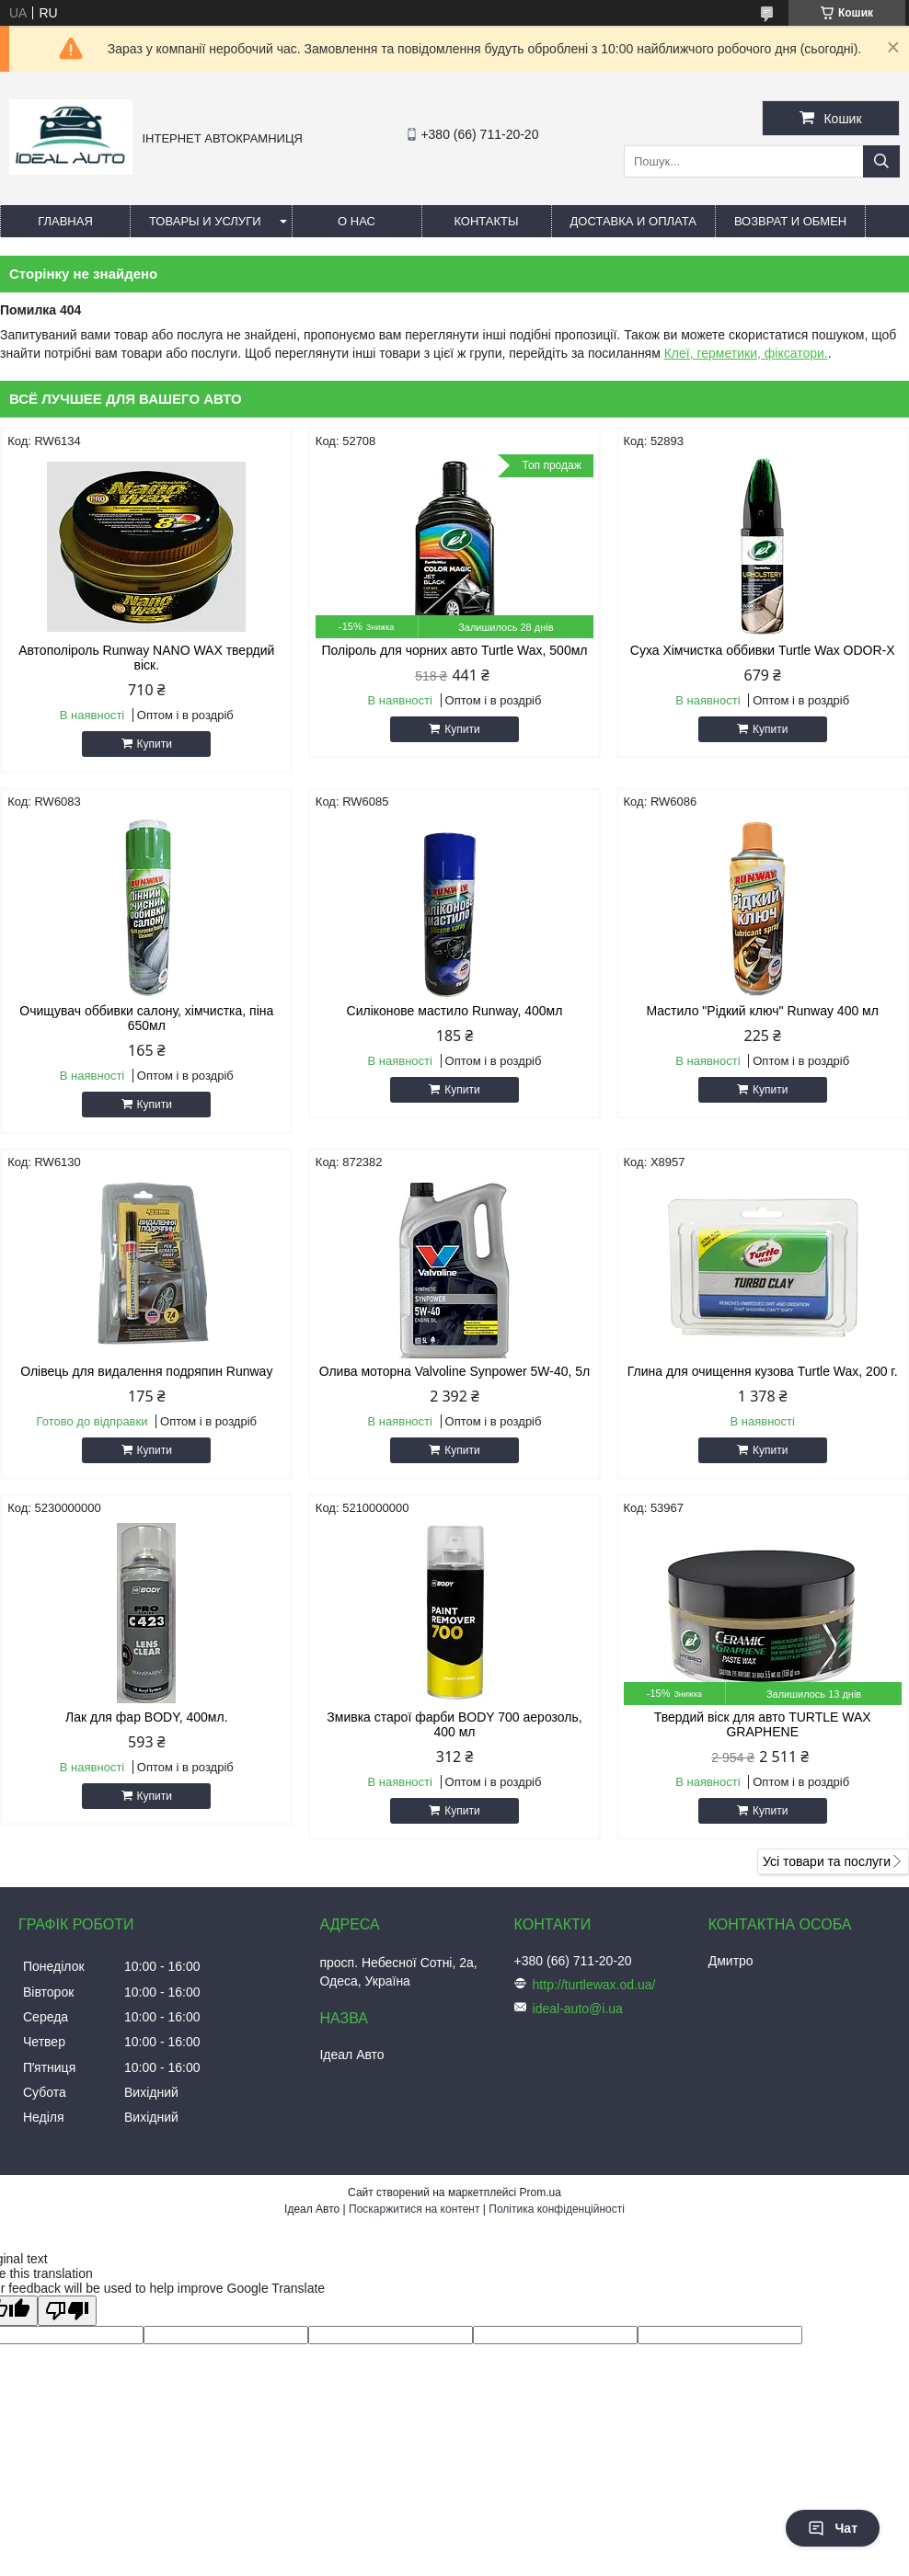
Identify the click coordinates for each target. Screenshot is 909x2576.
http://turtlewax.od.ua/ (594, 1984)
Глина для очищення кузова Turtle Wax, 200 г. (762, 1371)
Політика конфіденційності (557, 2209)
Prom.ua (540, 2192)
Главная (65, 221)
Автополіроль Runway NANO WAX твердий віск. (146, 657)
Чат (832, 2528)
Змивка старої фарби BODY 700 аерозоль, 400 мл (454, 1724)
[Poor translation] (67, 2311)
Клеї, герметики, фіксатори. (746, 353)
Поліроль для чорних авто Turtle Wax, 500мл (455, 650)
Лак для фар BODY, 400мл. (146, 1717)
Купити (154, 744)
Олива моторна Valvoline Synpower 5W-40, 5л (455, 1371)
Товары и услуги (205, 221)
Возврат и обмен (790, 221)
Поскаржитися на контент (414, 2209)
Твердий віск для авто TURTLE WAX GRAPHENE (762, 1724)
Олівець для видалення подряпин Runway (146, 1371)
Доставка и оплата (633, 221)
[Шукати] (881, 161)
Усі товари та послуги (827, 1861)
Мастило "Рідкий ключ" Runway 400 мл (763, 1010)
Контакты (486, 221)
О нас (356, 221)
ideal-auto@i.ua (578, 2008)
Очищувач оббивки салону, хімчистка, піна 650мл (146, 1018)
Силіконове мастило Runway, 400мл (455, 1010)
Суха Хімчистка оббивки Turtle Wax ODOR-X (762, 650)
